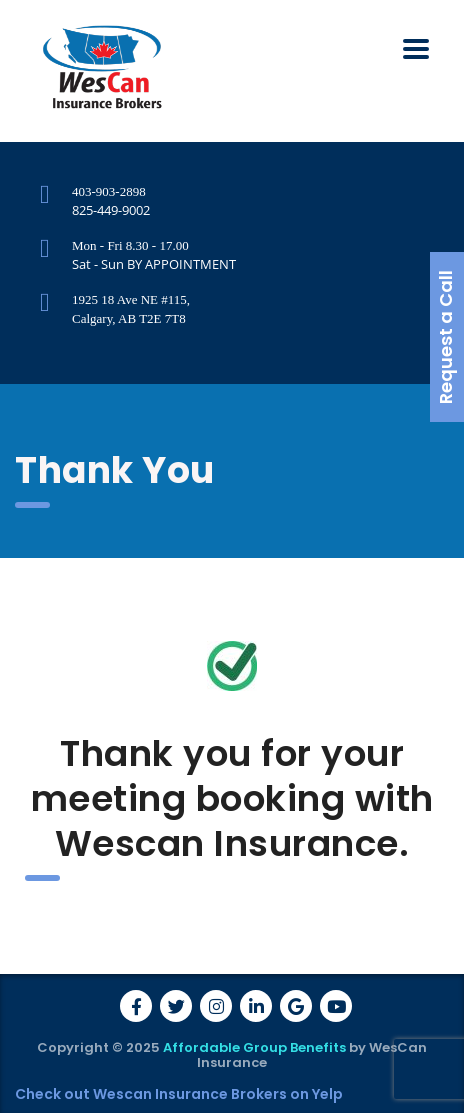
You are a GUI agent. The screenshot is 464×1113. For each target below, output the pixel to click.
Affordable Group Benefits (254, 1047)
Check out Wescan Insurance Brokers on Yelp (179, 1094)
